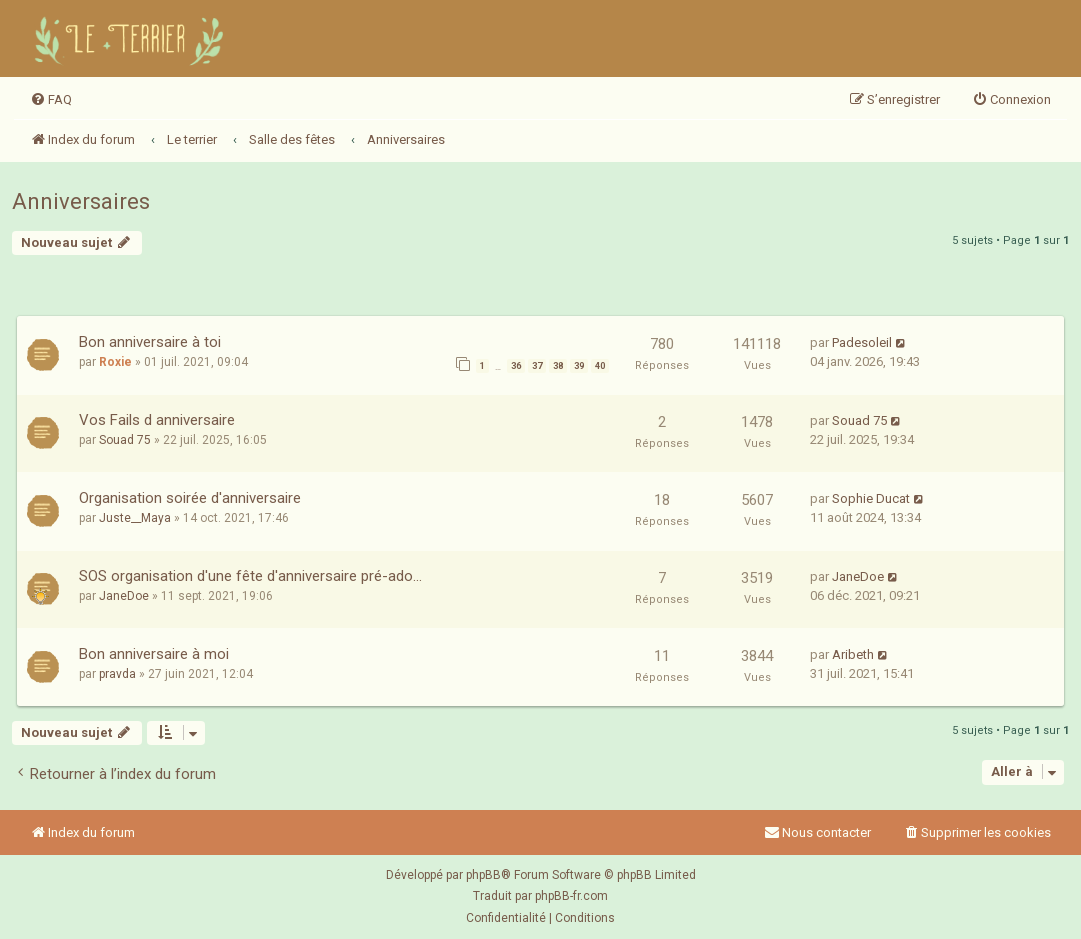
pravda (117, 674)
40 (600, 366)
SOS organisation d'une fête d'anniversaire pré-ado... (250, 576)
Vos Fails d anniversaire (157, 420)
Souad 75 (125, 440)
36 (516, 366)
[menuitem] (51, 100)
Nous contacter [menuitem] (817, 832)
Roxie (115, 362)
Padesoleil (862, 342)
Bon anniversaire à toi (150, 342)
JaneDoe (124, 596)
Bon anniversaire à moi (154, 654)
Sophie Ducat (871, 498)
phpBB (483, 875)
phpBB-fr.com (571, 896)
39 (579, 366)
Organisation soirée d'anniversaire (190, 498)
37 (537, 366)
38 (558, 366)
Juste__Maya (135, 518)
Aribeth (853, 654)
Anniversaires (81, 201)
